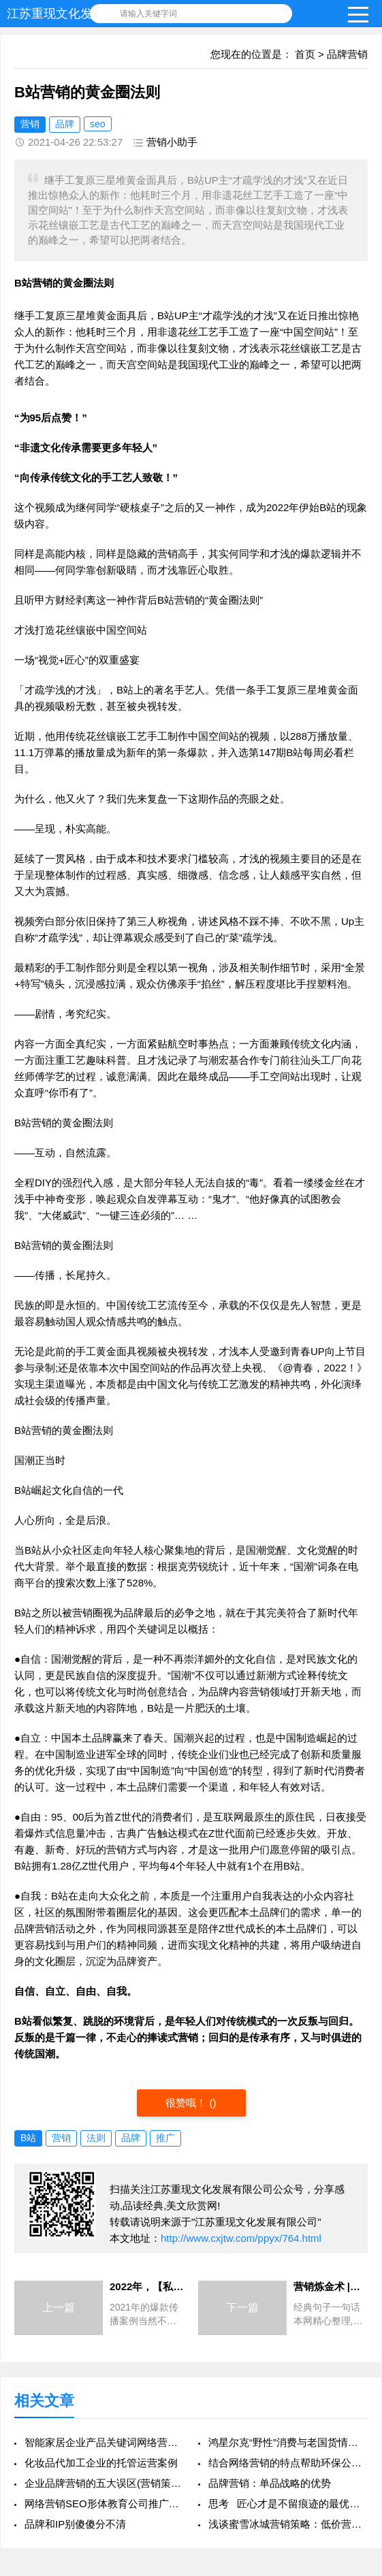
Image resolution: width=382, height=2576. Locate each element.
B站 (28, 2137)
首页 (305, 54)
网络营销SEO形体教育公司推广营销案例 (104, 2503)
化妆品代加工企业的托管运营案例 (101, 2462)
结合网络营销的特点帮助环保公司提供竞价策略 (288, 2462)
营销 (29, 123)
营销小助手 (171, 142)
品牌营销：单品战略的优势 (269, 2483)
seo (98, 123)
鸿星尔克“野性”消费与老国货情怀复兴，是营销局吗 (288, 2442)
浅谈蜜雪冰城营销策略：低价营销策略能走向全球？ (288, 2524)
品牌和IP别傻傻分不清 (75, 2524)
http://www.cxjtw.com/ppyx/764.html (241, 2238)
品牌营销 (347, 54)
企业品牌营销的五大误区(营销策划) (104, 2483)
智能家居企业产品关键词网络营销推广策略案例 (104, 2442)
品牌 (64, 123)
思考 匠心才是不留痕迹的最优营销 (288, 2503)
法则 (96, 2137)
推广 (165, 2137)
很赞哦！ (187, 2102)
